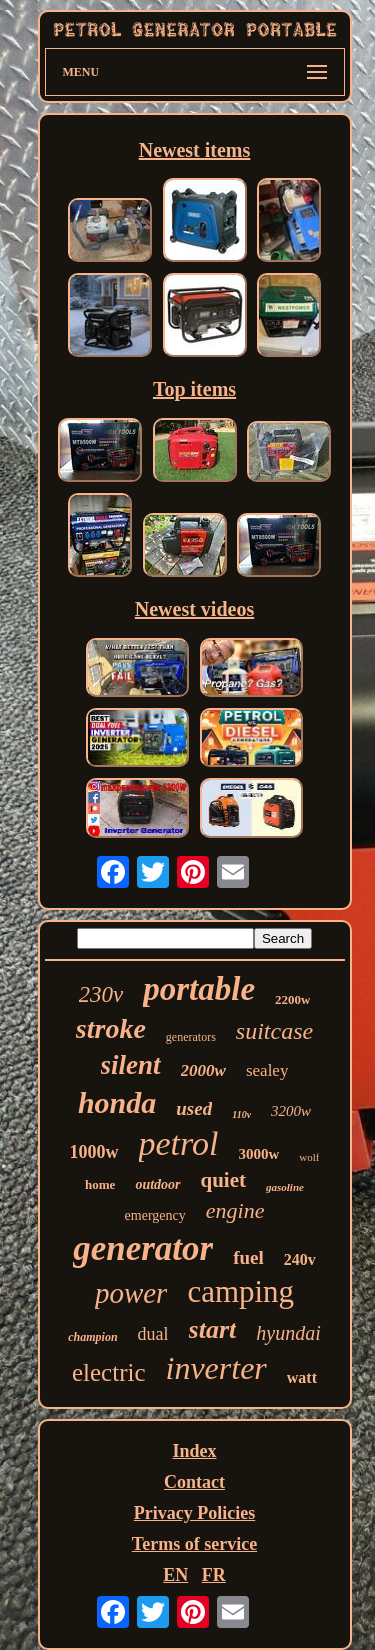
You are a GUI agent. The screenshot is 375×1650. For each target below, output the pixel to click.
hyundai (288, 1333)
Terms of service (194, 1544)
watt (302, 1377)
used (194, 1108)
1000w (94, 1152)
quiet (224, 1180)
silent (131, 1065)
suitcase (274, 1031)
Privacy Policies (194, 1513)
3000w (258, 1154)
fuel (248, 1257)
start (213, 1329)
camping (240, 1291)
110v (241, 1114)
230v (101, 994)
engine (235, 1210)
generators (191, 1037)
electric (109, 1372)
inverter (216, 1368)
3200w (291, 1111)
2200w (292, 999)
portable (199, 989)
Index (194, 1451)
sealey (267, 1070)
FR (214, 1575)
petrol (179, 1143)
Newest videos (194, 609)
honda (117, 1102)
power (131, 1293)
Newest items (195, 150)
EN (175, 1575)
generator (143, 1248)
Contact (194, 1482)
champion (92, 1337)
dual (153, 1334)
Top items (194, 389)
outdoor (157, 1184)
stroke (111, 1028)
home (100, 1184)
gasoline (285, 1187)
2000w (203, 1070)
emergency (155, 1215)
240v (300, 1259)
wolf (309, 1157)
